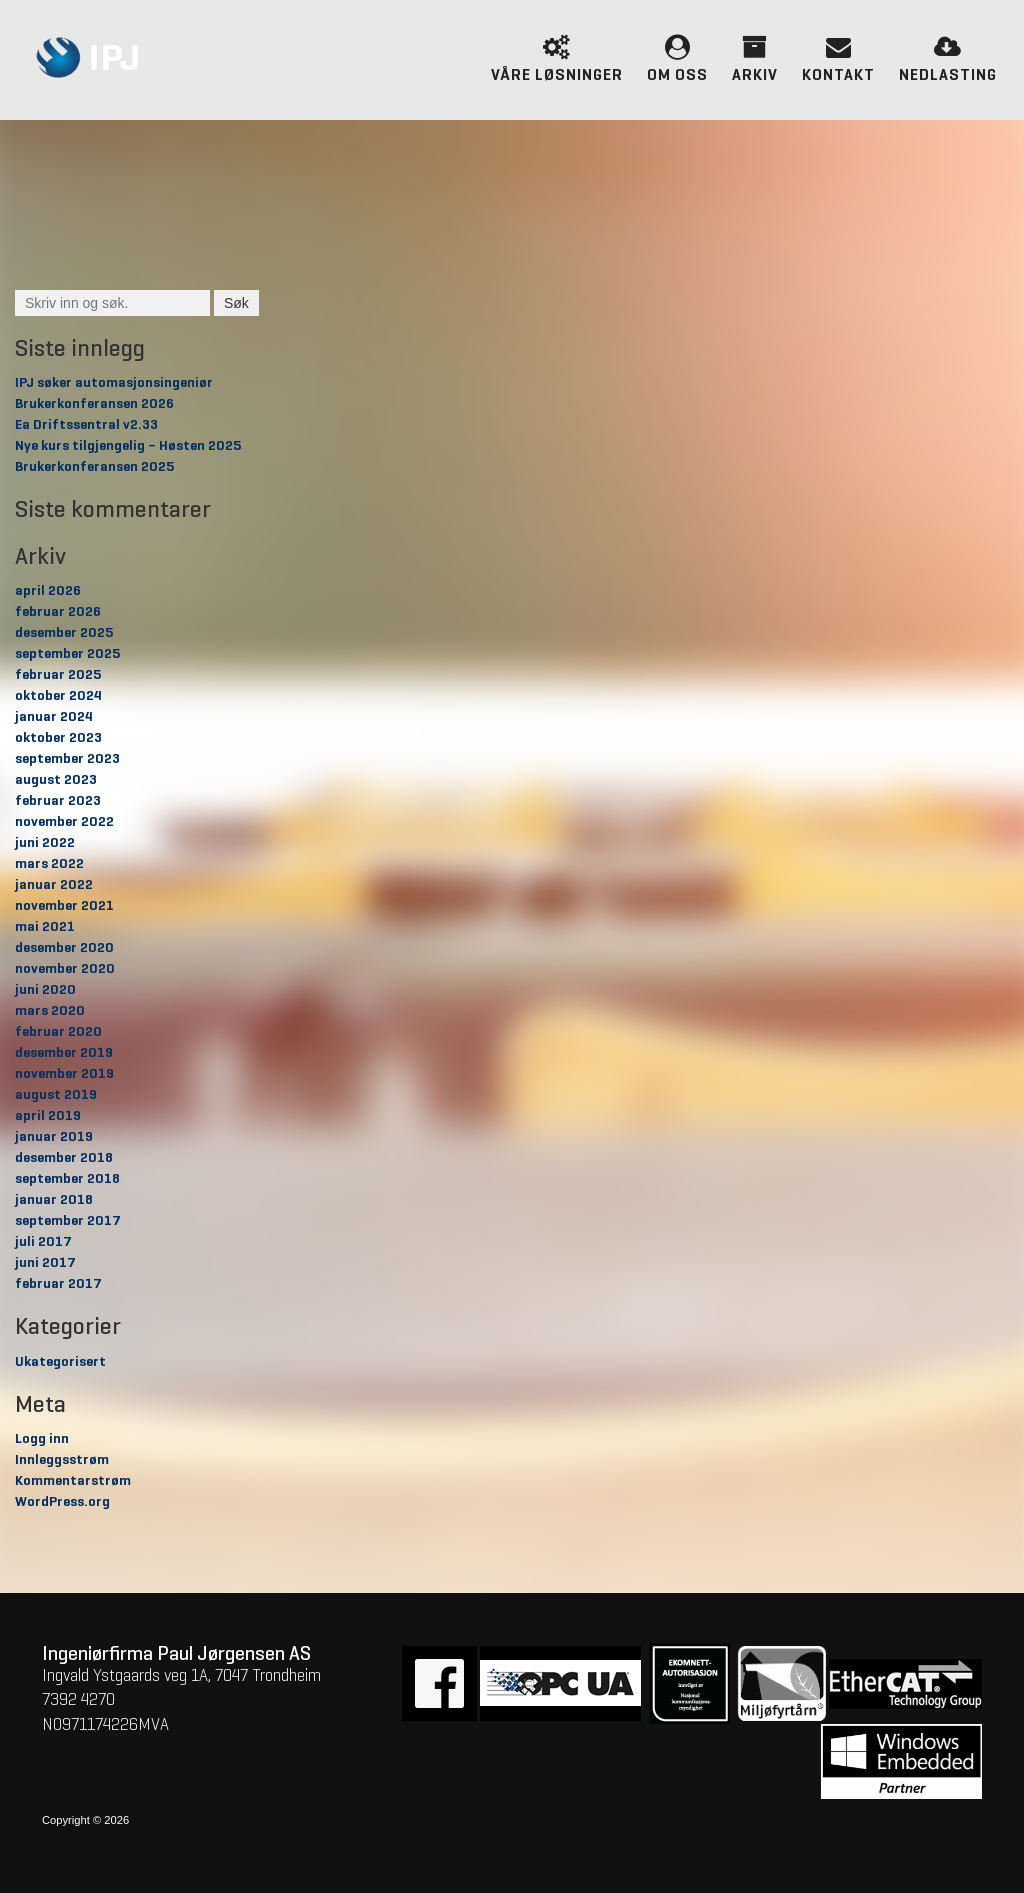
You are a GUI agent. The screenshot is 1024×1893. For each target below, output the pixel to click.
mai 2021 (45, 927)
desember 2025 (64, 633)
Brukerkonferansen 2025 (94, 467)
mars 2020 (50, 1011)
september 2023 (67, 759)
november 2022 (64, 822)
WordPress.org (62, 1502)
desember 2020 (64, 948)
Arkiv (755, 57)
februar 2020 (58, 1032)
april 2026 (48, 591)
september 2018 (67, 1179)
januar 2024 (54, 717)
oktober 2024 (58, 696)
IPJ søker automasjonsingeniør (114, 383)
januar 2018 (54, 1200)
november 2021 (64, 906)
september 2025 (67, 654)
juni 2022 (45, 843)
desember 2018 (64, 1158)
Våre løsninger (557, 57)
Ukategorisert (60, 1362)
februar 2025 (58, 675)
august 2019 (56, 1095)
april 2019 (48, 1116)
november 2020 (65, 969)
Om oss (677, 57)
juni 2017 (45, 1263)
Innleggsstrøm (62, 1460)
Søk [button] (236, 303)
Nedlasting (948, 57)
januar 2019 (54, 1137)
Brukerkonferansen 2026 (94, 404)
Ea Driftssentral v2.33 (86, 425)
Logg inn (42, 1439)
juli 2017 (43, 1242)
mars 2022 (49, 864)
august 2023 (56, 780)
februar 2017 (58, 1284)
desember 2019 (64, 1053)
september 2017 (68, 1221)
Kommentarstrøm (73, 1481)
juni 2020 (45, 990)
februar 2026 (58, 612)
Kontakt (838, 57)
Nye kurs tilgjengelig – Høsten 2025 (128, 446)
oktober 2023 (58, 738)
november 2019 (64, 1074)
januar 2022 (54, 885)
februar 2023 (58, 801)
